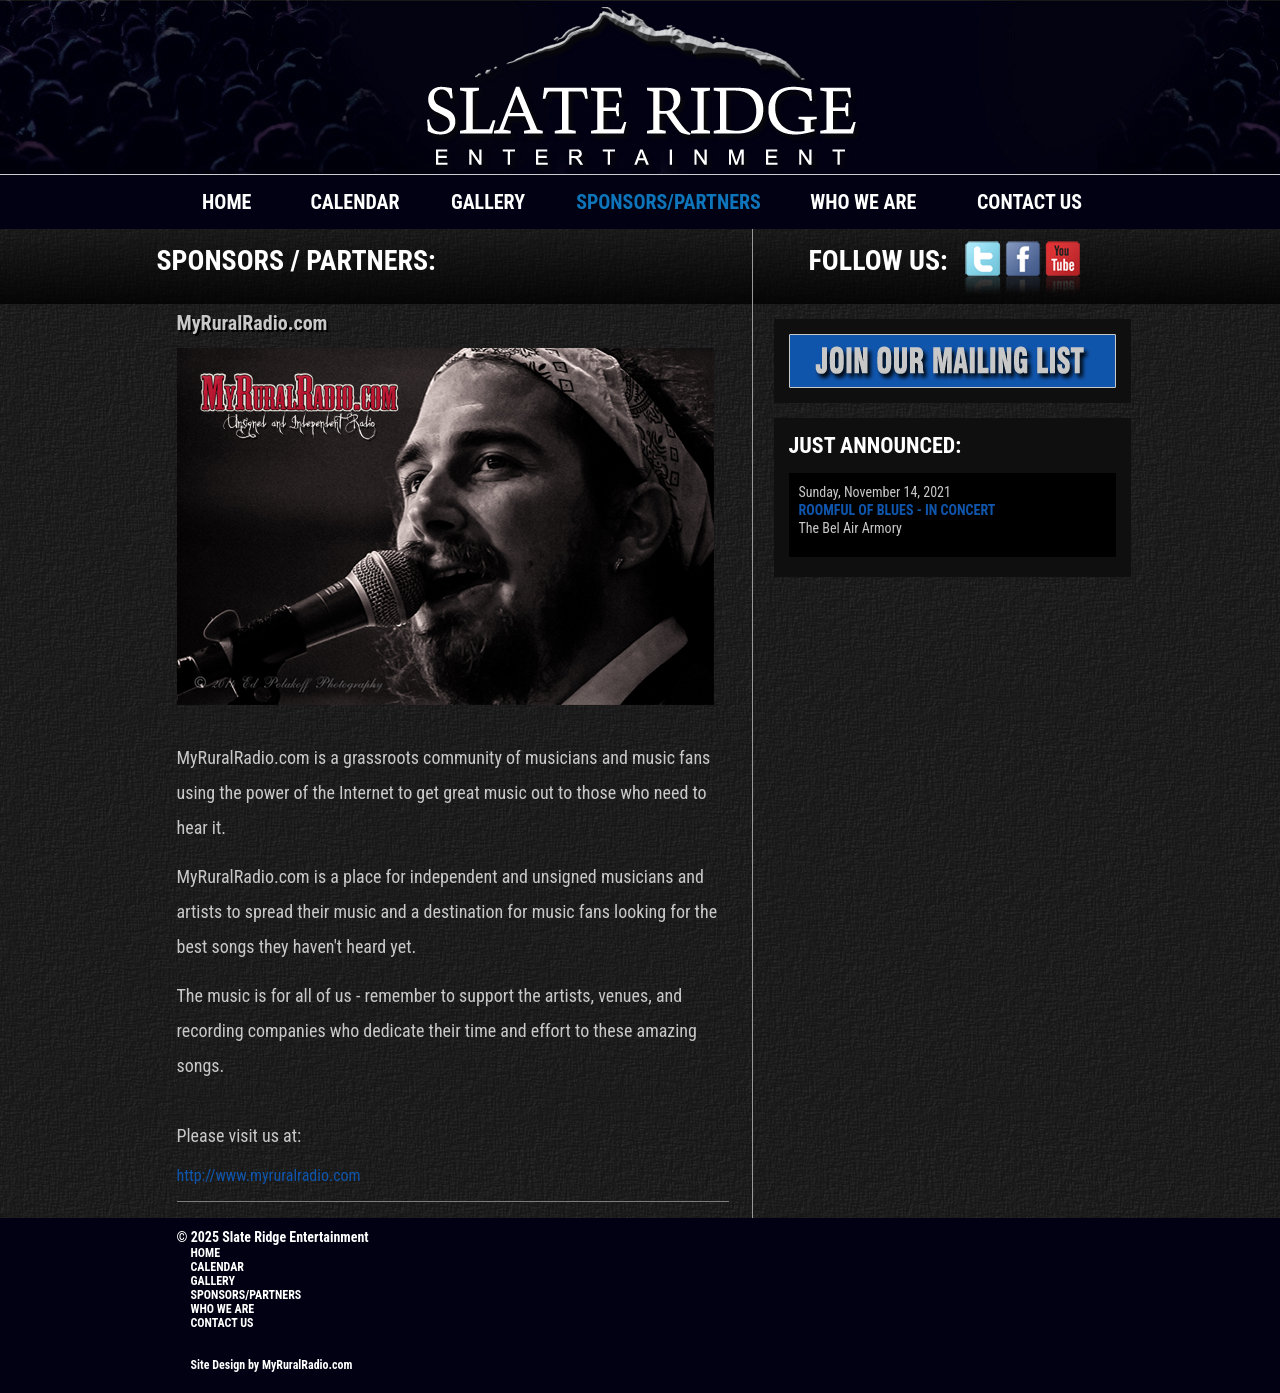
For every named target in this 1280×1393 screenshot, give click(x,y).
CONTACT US (1029, 202)
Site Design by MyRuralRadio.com (272, 1365)
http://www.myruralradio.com (269, 1175)
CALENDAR (354, 202)
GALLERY (488, 202)
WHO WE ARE (863, 202)
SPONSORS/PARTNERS (668, 202)
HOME (226, 202)
